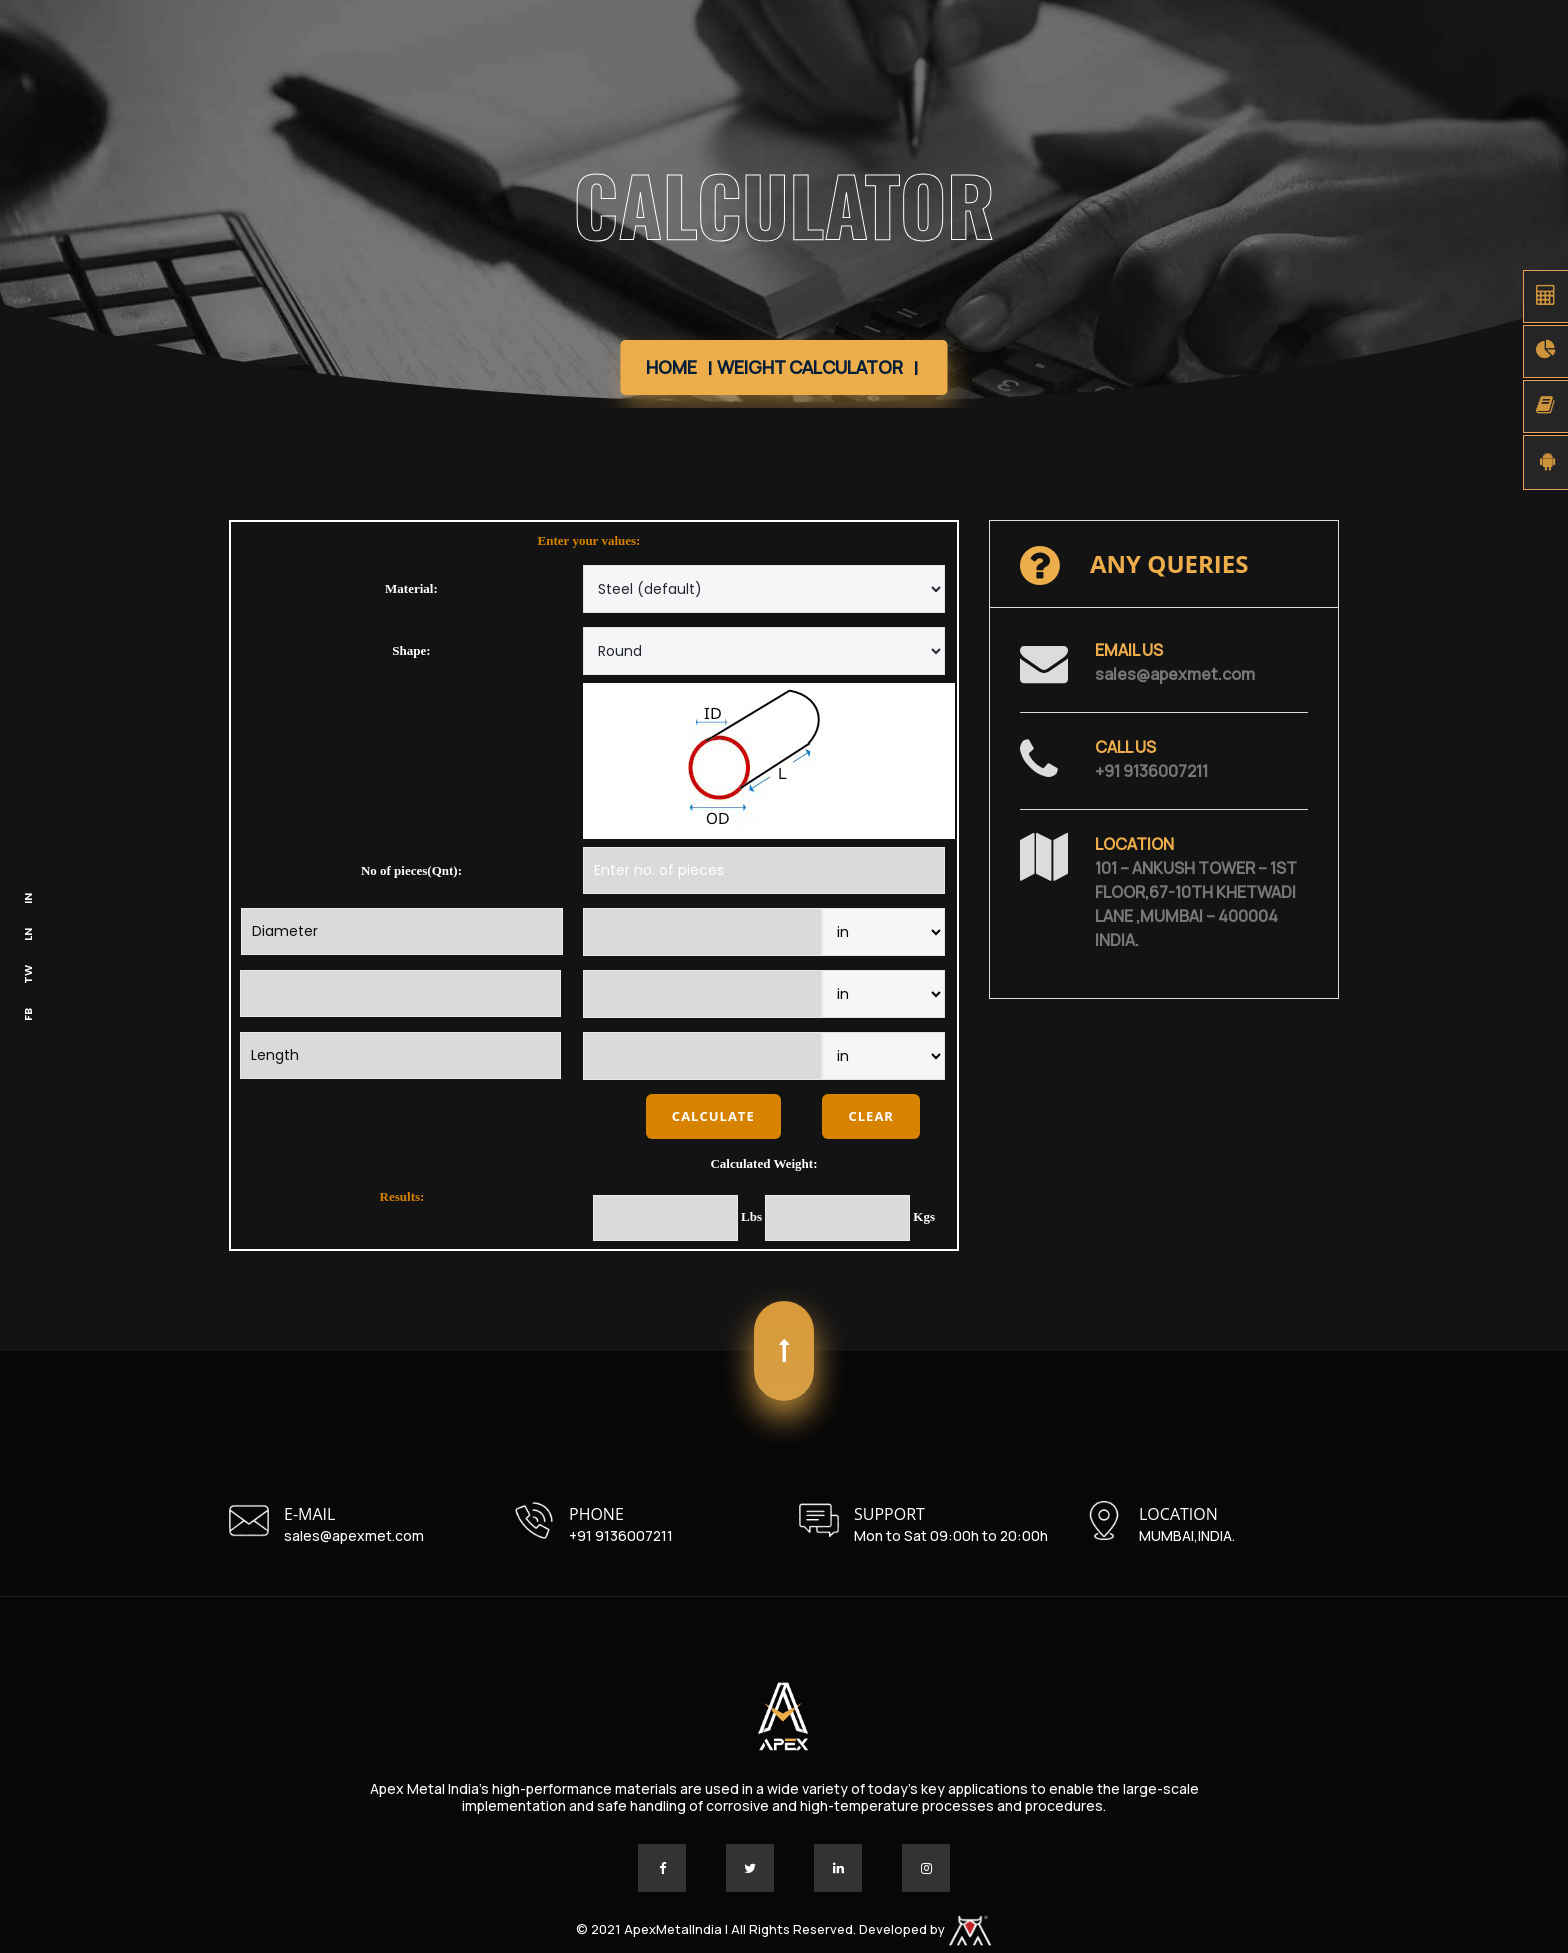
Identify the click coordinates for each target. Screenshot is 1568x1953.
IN (28, 898)
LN (28, 934)
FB (28, 1014)
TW (28, 974)
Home (671, 367)
